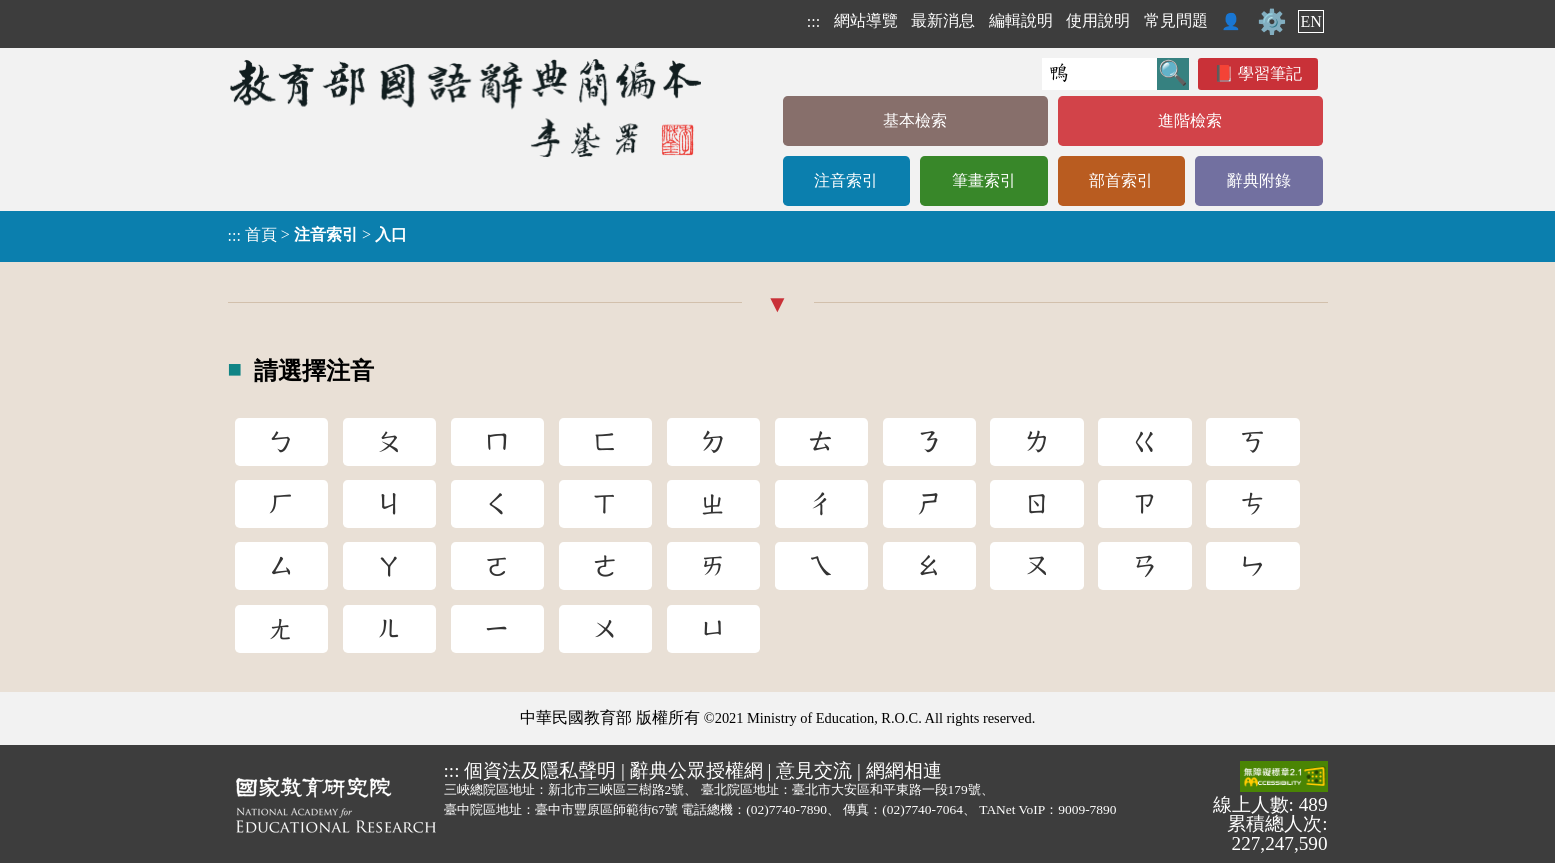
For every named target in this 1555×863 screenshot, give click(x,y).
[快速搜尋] (1099, 74)
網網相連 (904, 770)
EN (1310, 21)
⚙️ (1272, 22)
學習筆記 (1270, 73)
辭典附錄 (1259, 180)
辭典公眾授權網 (696, 770)
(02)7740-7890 (786, 809)
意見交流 (814, 770)
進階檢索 (1190, 120)
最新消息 (943, 20)
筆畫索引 (984, 180)
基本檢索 (915, 120)
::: (813, 21)
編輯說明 (1021, 20)
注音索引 (846, 180)
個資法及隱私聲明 (540, 770)
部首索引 (1121, 180)
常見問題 (1176, 20)
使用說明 (1098, 20)
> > (317, 235)
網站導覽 (866, 20)
